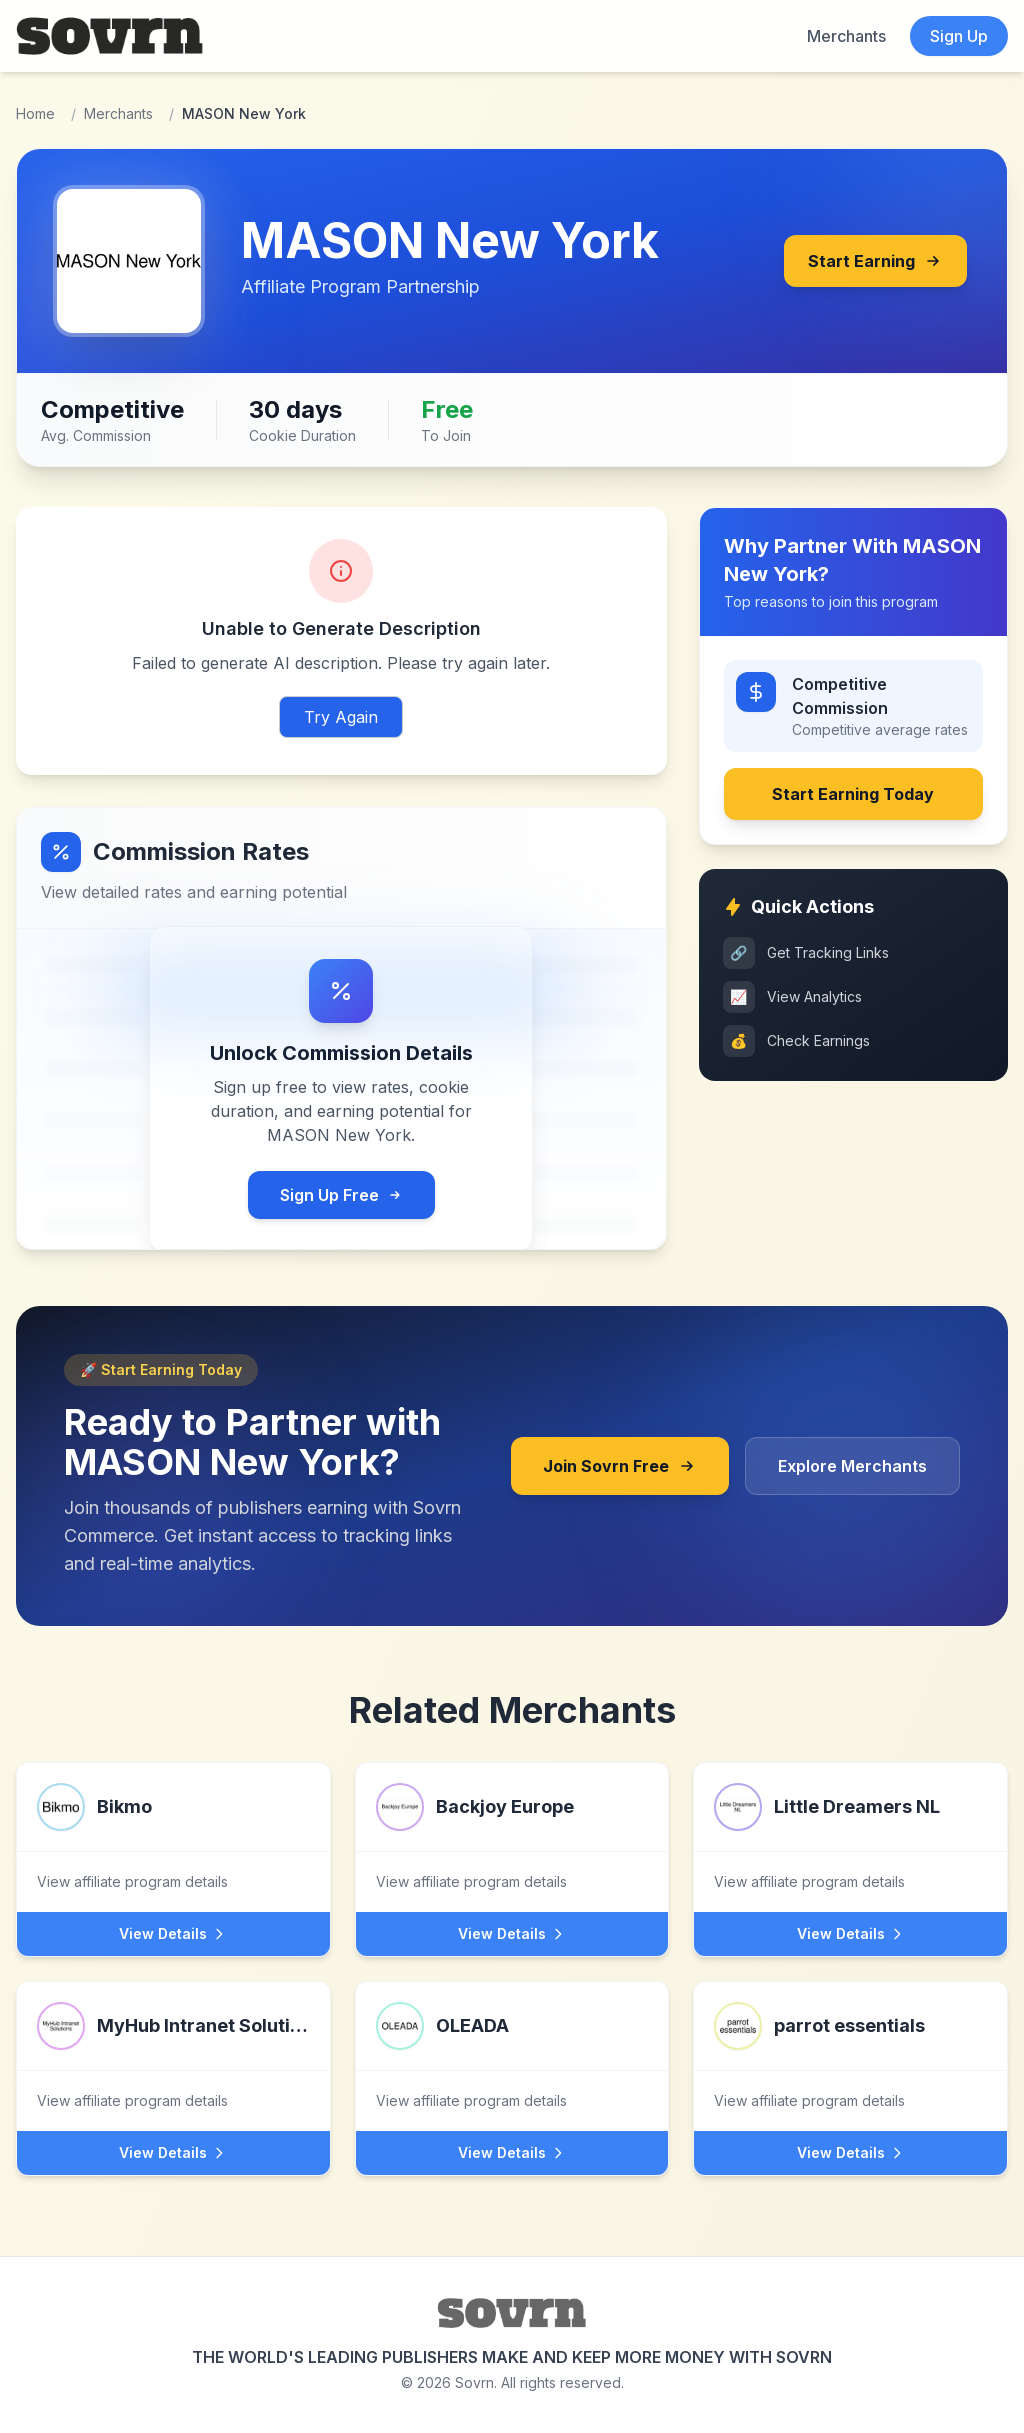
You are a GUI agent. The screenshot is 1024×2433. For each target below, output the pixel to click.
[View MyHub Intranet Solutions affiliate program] (173, 2056)
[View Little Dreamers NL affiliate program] (850, 1837)
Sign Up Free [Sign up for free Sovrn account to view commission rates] (341, 1195)
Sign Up (959, 36)
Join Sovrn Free (620, 1466)
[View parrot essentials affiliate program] (850, 2056)
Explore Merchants (852, 1466)
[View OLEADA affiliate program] (512, 2056)
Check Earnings (796, 1041)
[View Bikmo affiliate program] (173, 1837)
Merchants (846, 36)
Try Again (341, 717)
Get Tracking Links (806, 953)
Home (35, 113)
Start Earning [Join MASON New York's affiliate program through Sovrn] (875, 261)
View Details (173, 1933)
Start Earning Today (853, 794)
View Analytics (792, 997)
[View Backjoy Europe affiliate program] (512, 1837)
